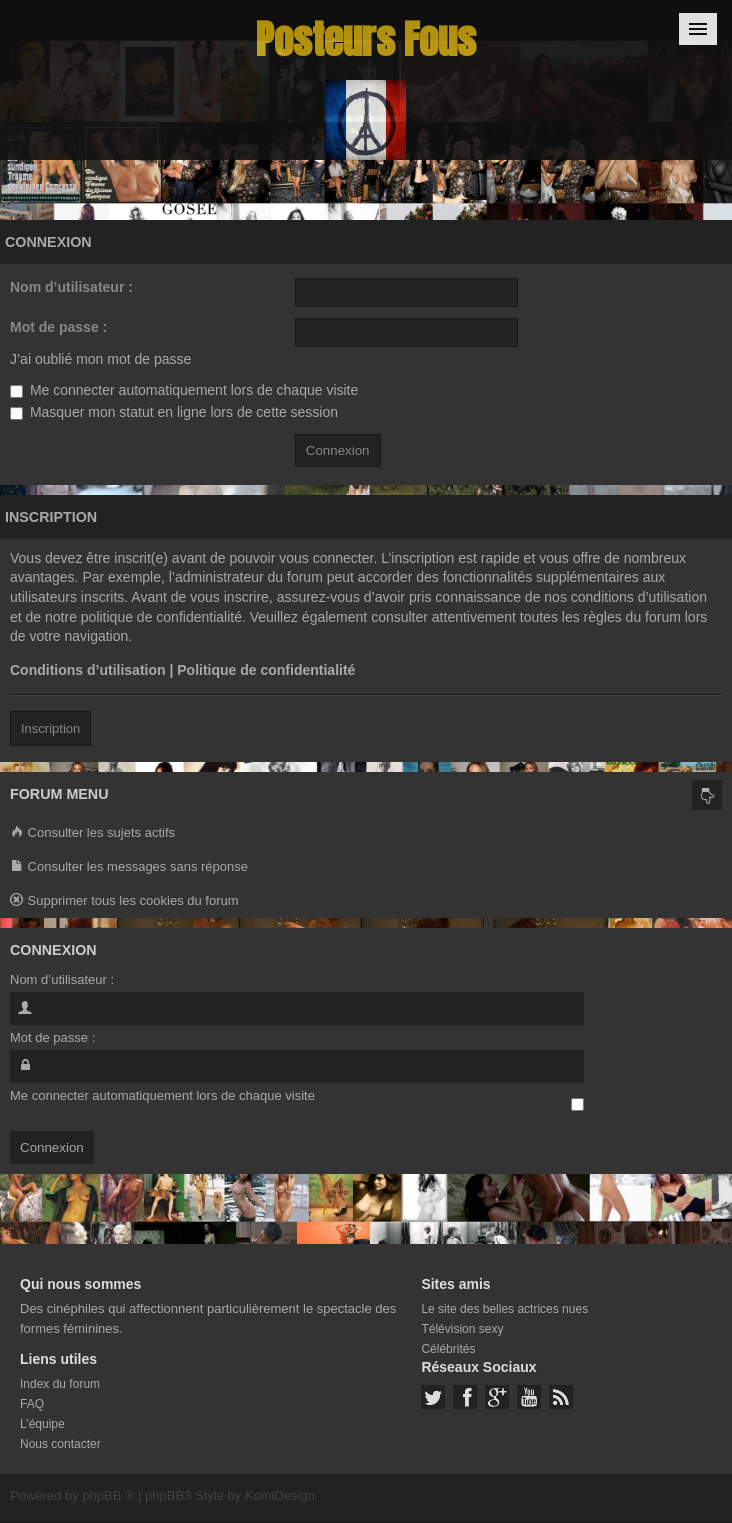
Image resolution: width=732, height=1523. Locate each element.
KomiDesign (280, 1495)
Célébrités (448, 1349)
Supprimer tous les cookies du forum (124, 901)
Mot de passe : (58, 327)
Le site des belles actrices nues (504, 1309)
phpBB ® (108, 1495)
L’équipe (42, 1424)
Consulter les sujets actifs (92, 833)
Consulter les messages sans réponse (129, 867)
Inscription (50, 728)
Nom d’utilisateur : (71, 287)
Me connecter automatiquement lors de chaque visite (184, 390)
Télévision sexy (462, 1329)
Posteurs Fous (366, 39)
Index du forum (60, 1384)
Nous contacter (60, 1444)
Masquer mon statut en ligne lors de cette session (174, 412)
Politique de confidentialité (266, 670)
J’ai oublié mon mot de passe (100, 359)
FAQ (32, 1404)
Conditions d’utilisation (88, 670)
